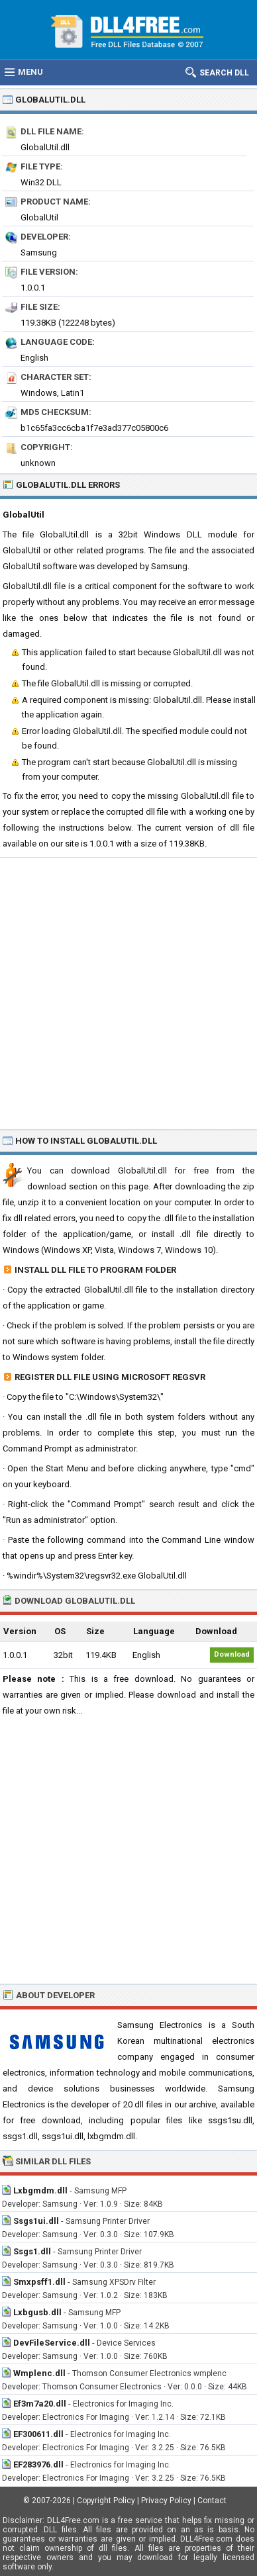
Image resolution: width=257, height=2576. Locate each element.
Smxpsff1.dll (39, 2282)
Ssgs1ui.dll (36, 2221)
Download (232, 1654)
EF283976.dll (38, 2464)
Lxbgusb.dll (37, 2312)
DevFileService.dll (51, 2343)
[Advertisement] (128, 992)
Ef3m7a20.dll (39, 2404)
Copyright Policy (106, 2500)
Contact (212, 2500)
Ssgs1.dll (32, 2251)
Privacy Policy (166, 2500)
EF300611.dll (38, 2434)
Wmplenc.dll (39, 2373)
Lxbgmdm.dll (40, 2190)
